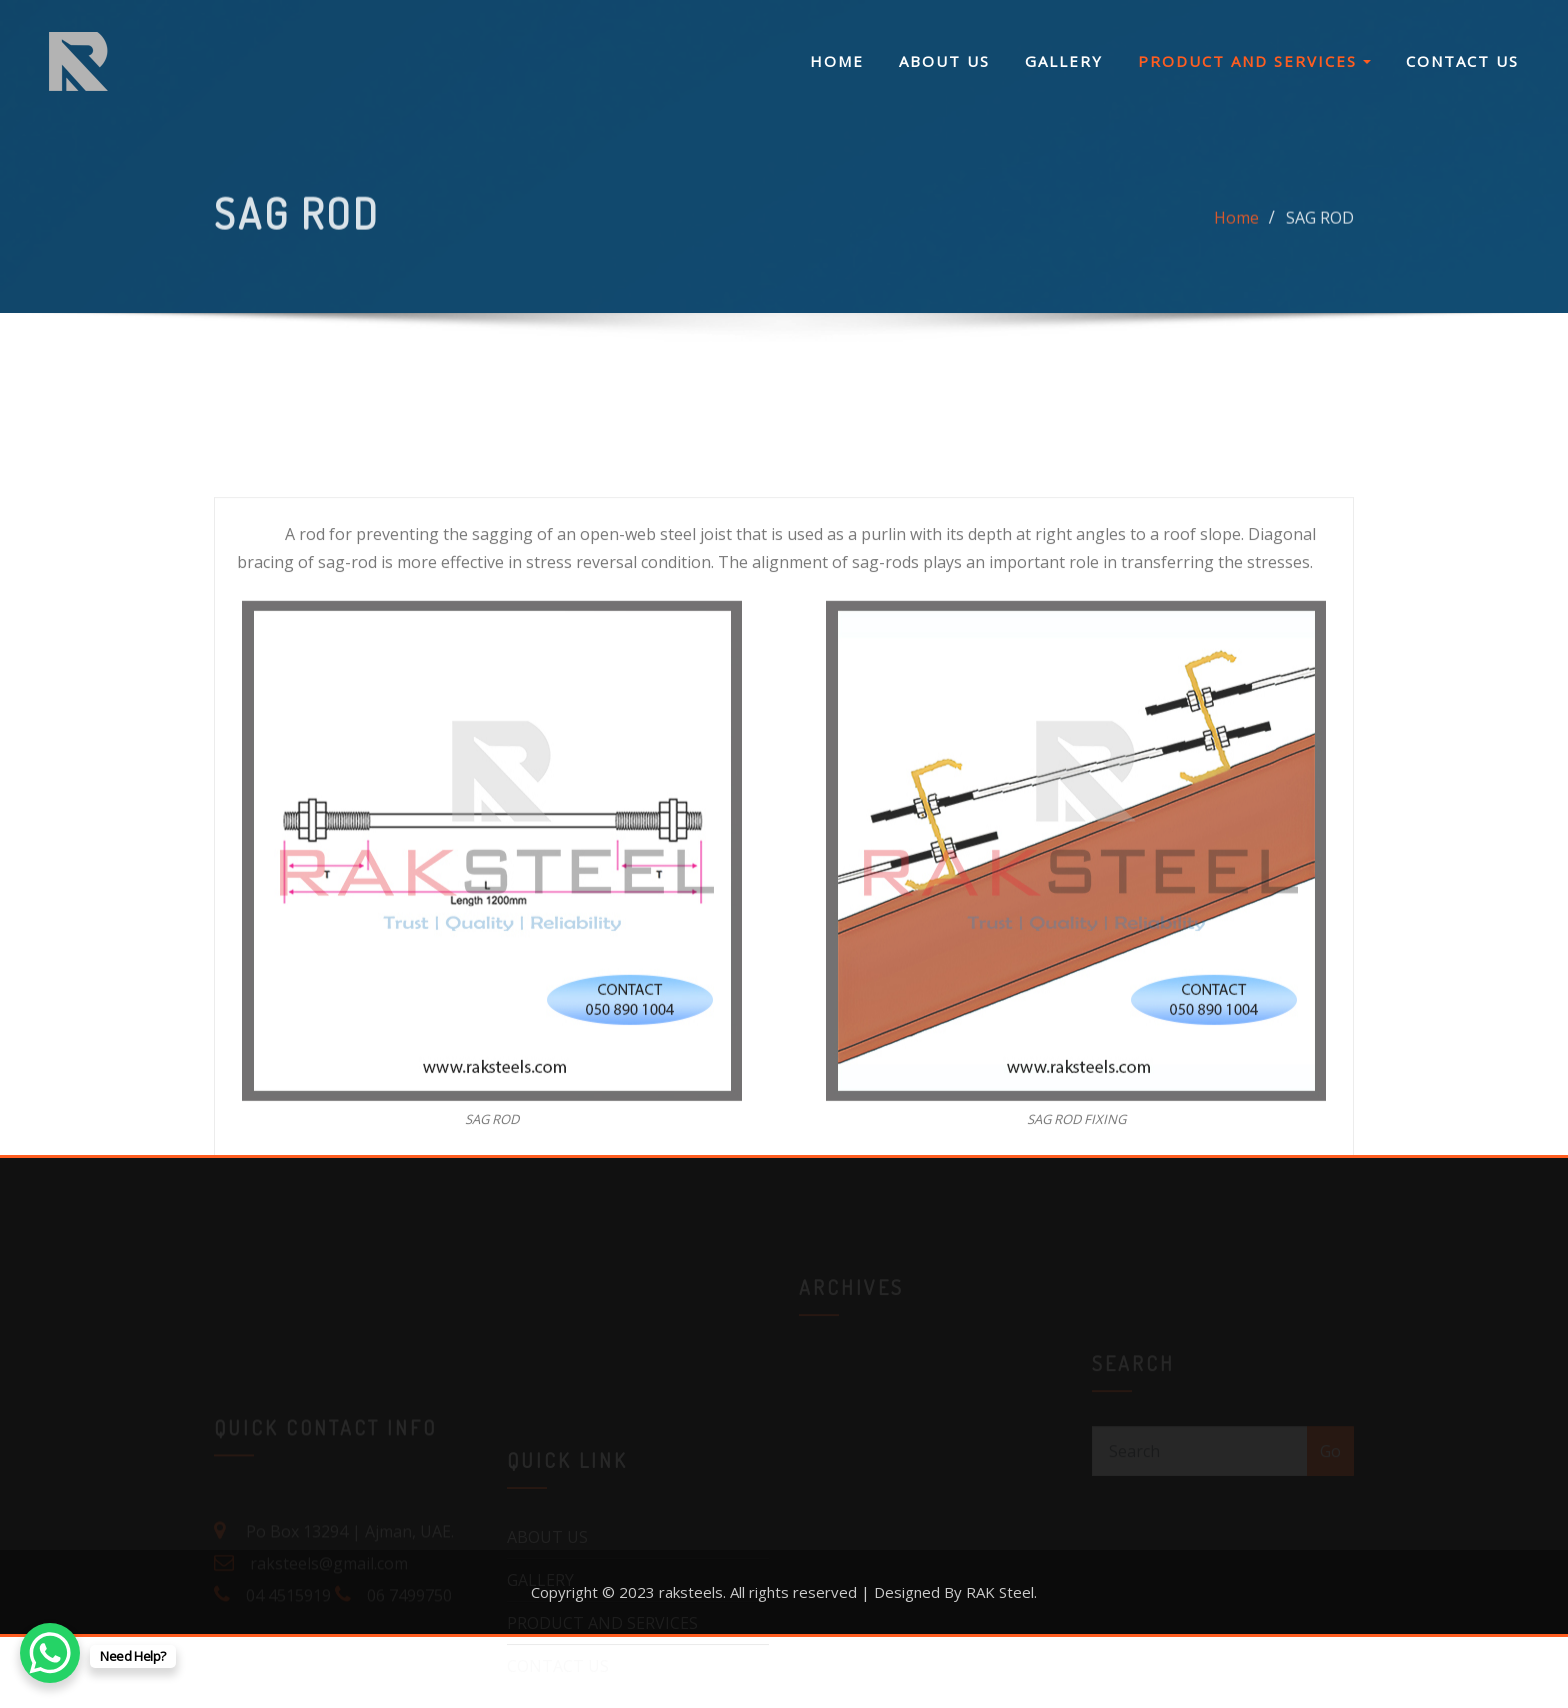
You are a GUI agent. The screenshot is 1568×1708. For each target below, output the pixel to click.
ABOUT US (944, 61)
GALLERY (1064, 61)
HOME (837, 61)
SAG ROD (1320, 226)
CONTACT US (1462, 61)
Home (1236, 226)
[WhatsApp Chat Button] (50, 1653)
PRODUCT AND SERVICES (1254, 61)
